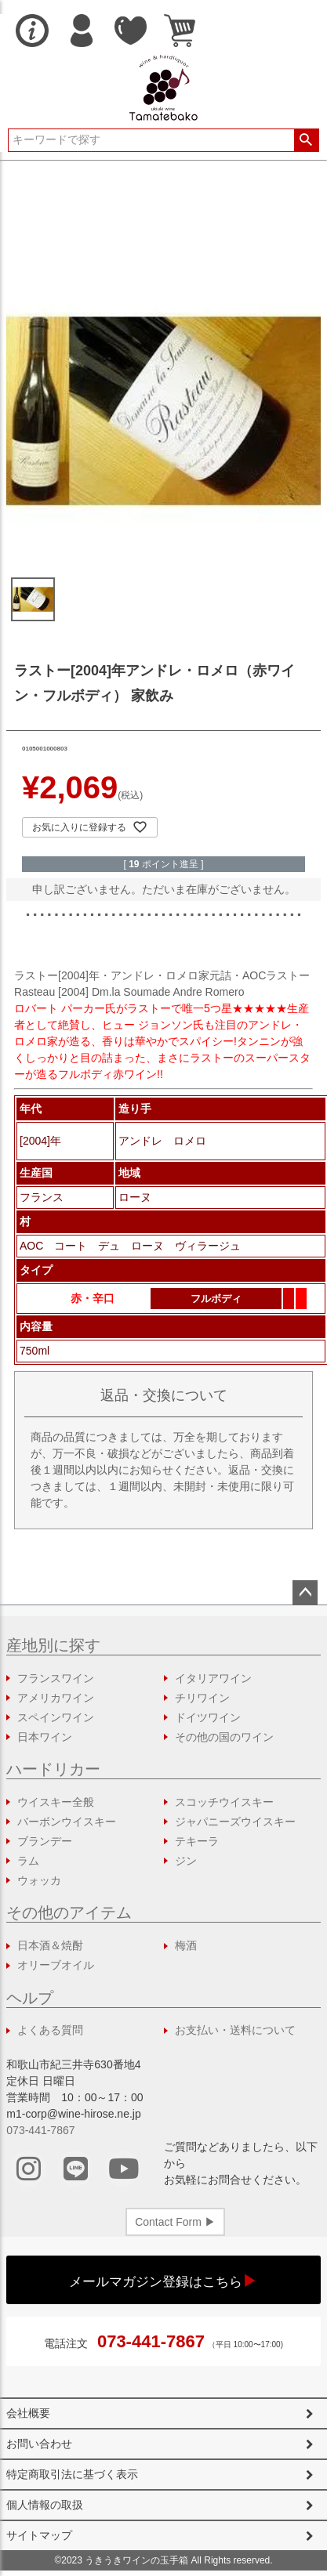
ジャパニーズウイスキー (235, 1821)
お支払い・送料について (235, 2030)
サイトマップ (39, 2535)
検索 (306, 140)
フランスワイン (55, 1678)
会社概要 (28, 2413)
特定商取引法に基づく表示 (72, 2474)
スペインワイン (55, 1717)
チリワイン (202, 1697)
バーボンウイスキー (66, 1821)
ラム (28, 1860)
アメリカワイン (55, 1697)
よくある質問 (50, 2030)
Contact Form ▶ (175, 2222)
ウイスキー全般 (55, 1802)
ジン (186, 1860)
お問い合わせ (39, 2443)
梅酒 (186, 1945)
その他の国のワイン (224, 1737)
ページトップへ (305, 1592)
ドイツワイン (208, 1717)
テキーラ (197, 1841)
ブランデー (44, 1841)
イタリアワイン (213, 1678)
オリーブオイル (55, 1965)
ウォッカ (39, 1880)
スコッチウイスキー (224, 1802)
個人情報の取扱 (44, 2504)
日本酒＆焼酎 (50, 1945)
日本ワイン (44, 1737)
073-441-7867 (40, 2130)
